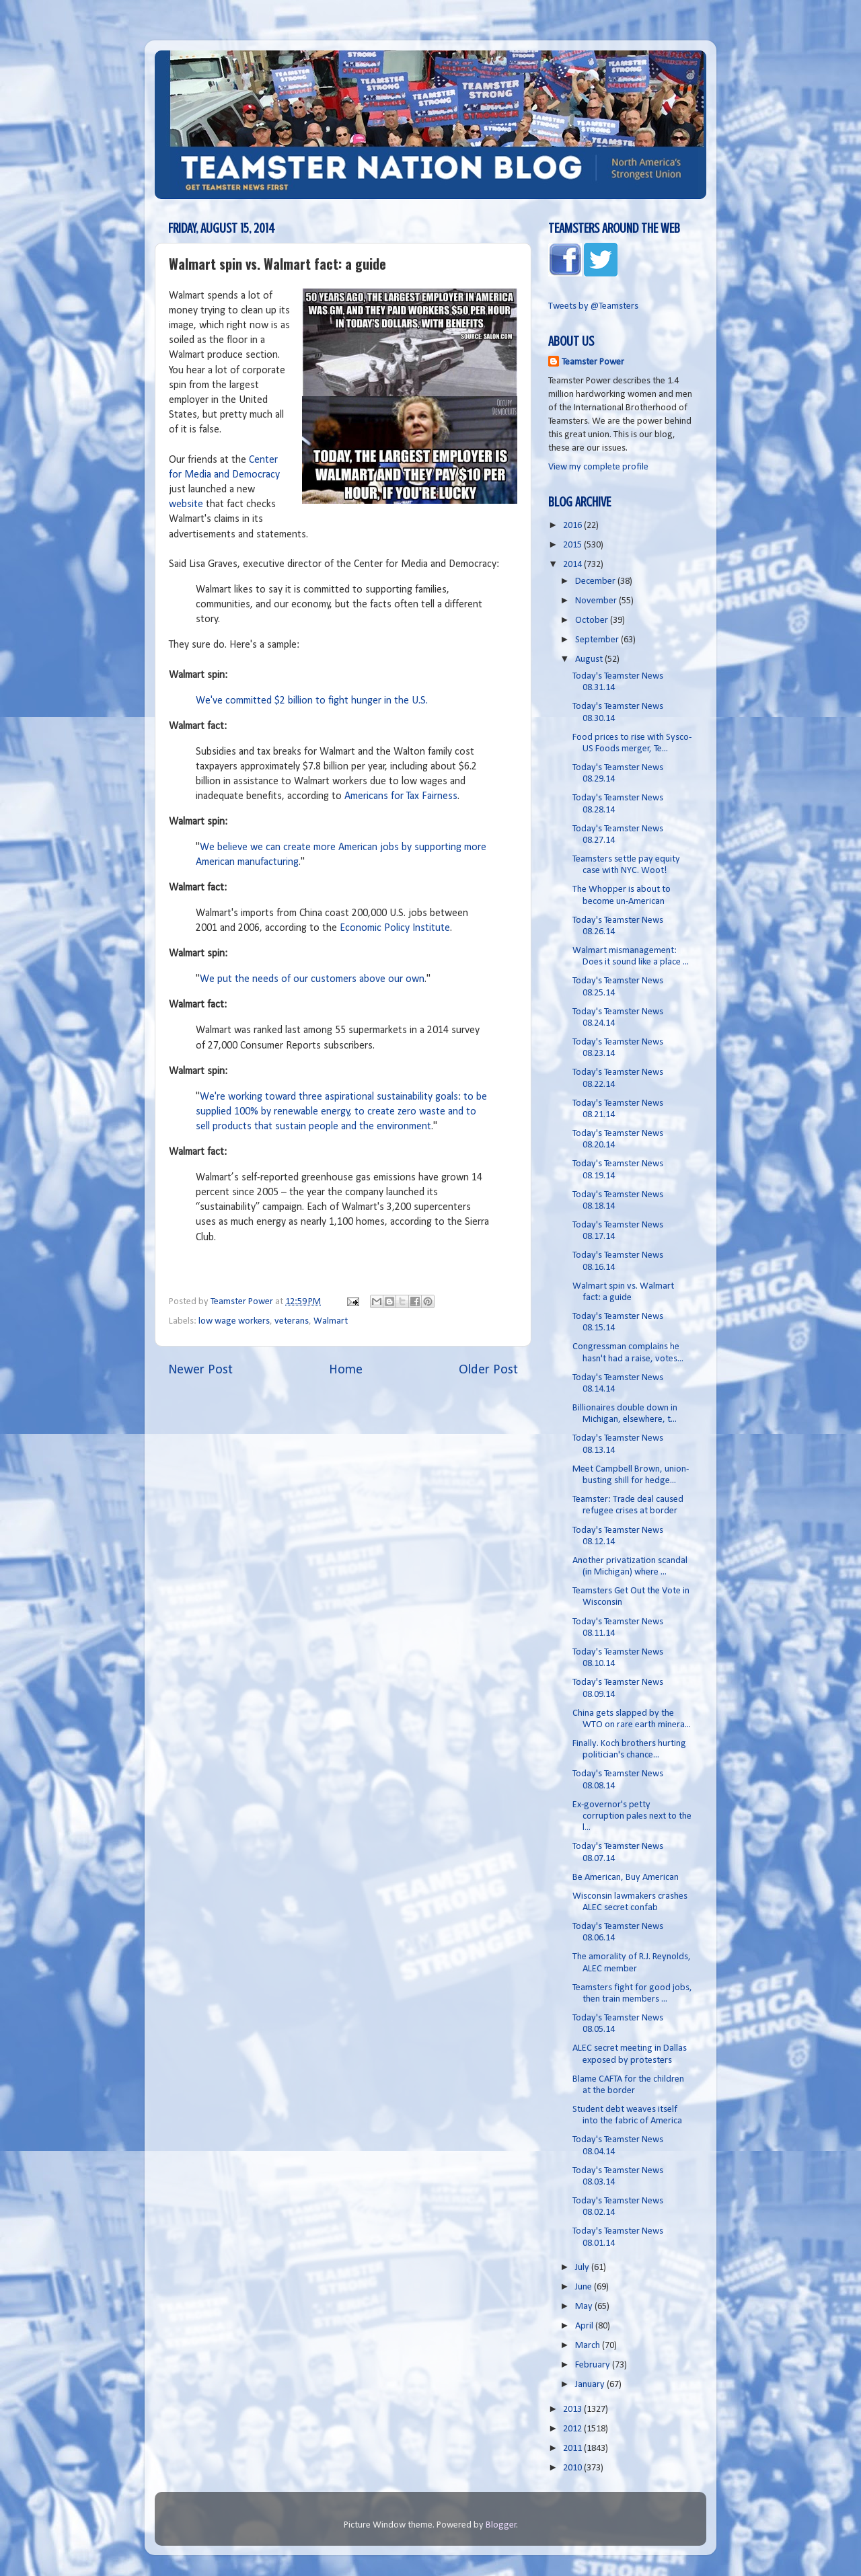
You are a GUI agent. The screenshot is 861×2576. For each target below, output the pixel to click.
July (583, 2268)
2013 (573, 2409)
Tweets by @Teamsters (593, 306)
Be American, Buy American (625, 1877)
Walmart (330, 1321)
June (584, 2287)
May (585, 2307)
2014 (573, 565)
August (590, 659)
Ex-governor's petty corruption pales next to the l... (631, 1816)
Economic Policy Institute (395, 928)
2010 (573, 2468)
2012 (573, 2429)
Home (346, 1370)
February (593, 2365)
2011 (573, 2449)
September (598, 640)
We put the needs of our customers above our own (312, 979)
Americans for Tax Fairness (400, 796)
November (597, 601)
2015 (573, 545)
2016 (573, 526)
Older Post (488, 1370)
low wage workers (234, 1321)
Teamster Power (593, 362)
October (592, 620)
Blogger (501, 2525)
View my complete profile (598, 467)
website (186, 504)
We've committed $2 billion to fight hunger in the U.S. (312, 700)
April (585, 2326)
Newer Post (200, 1370)
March (588, 2346)
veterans (291, 1321)
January (591, 2385)
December (596, 581)
